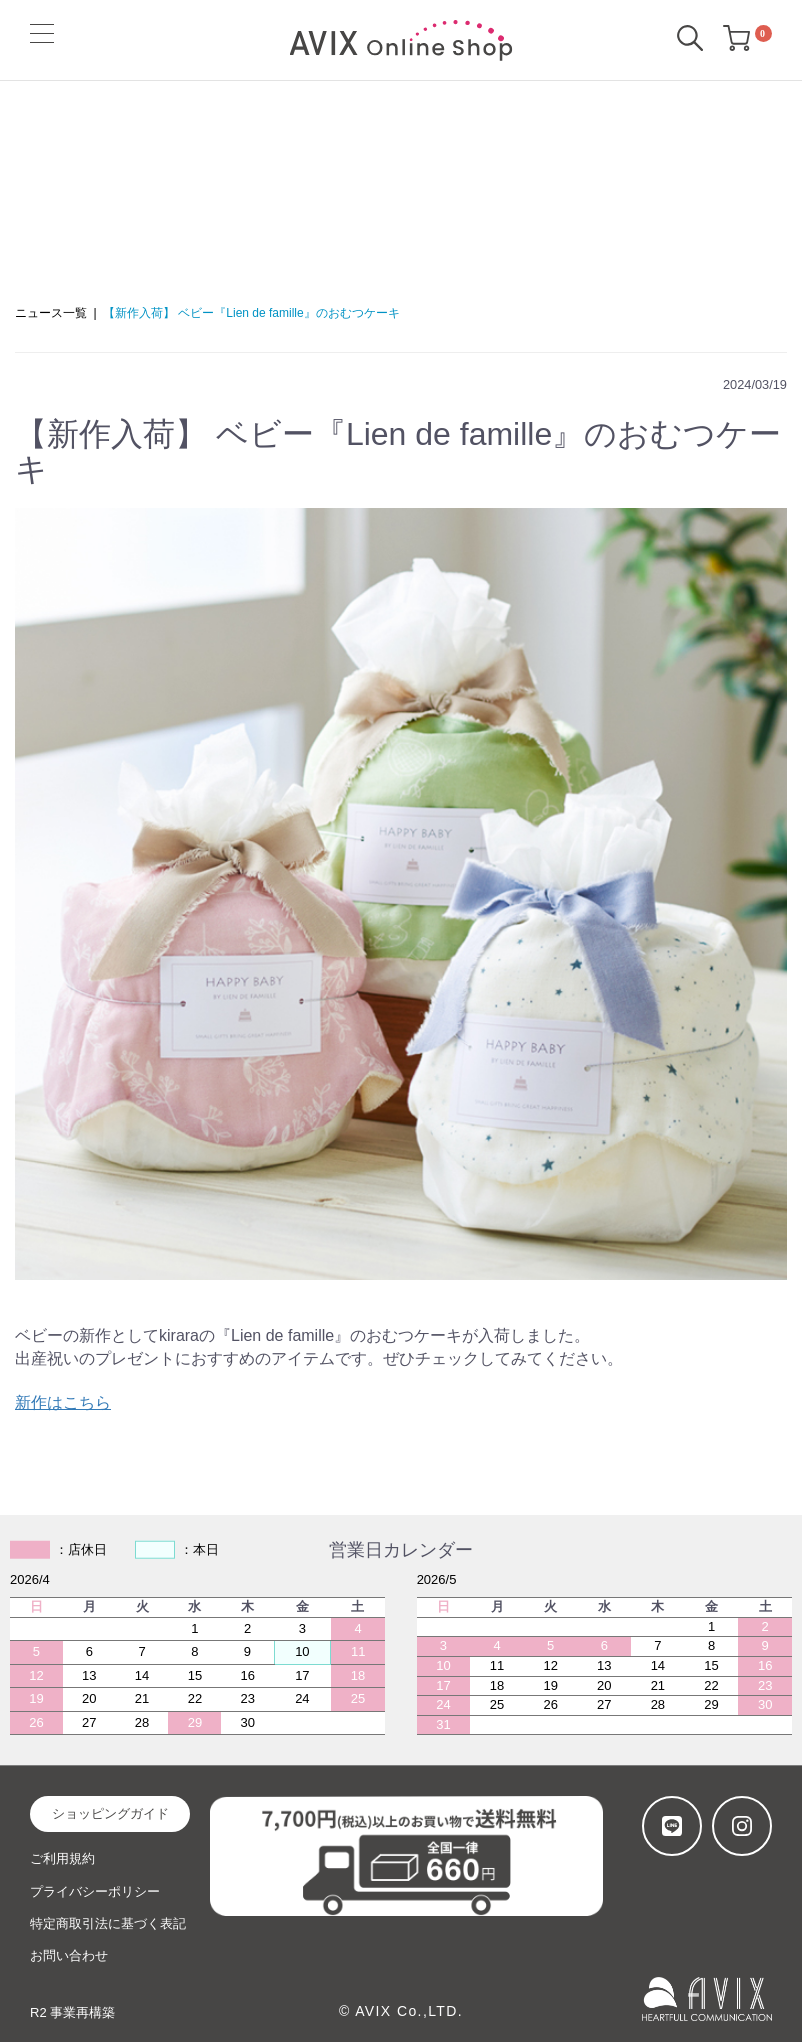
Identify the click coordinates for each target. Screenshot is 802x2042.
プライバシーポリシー (95, 1891)
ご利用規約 (62, 1858)
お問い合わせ (69, 1955)
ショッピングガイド (110, 1813)
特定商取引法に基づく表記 (108, 1923)
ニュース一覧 (51, 313)
